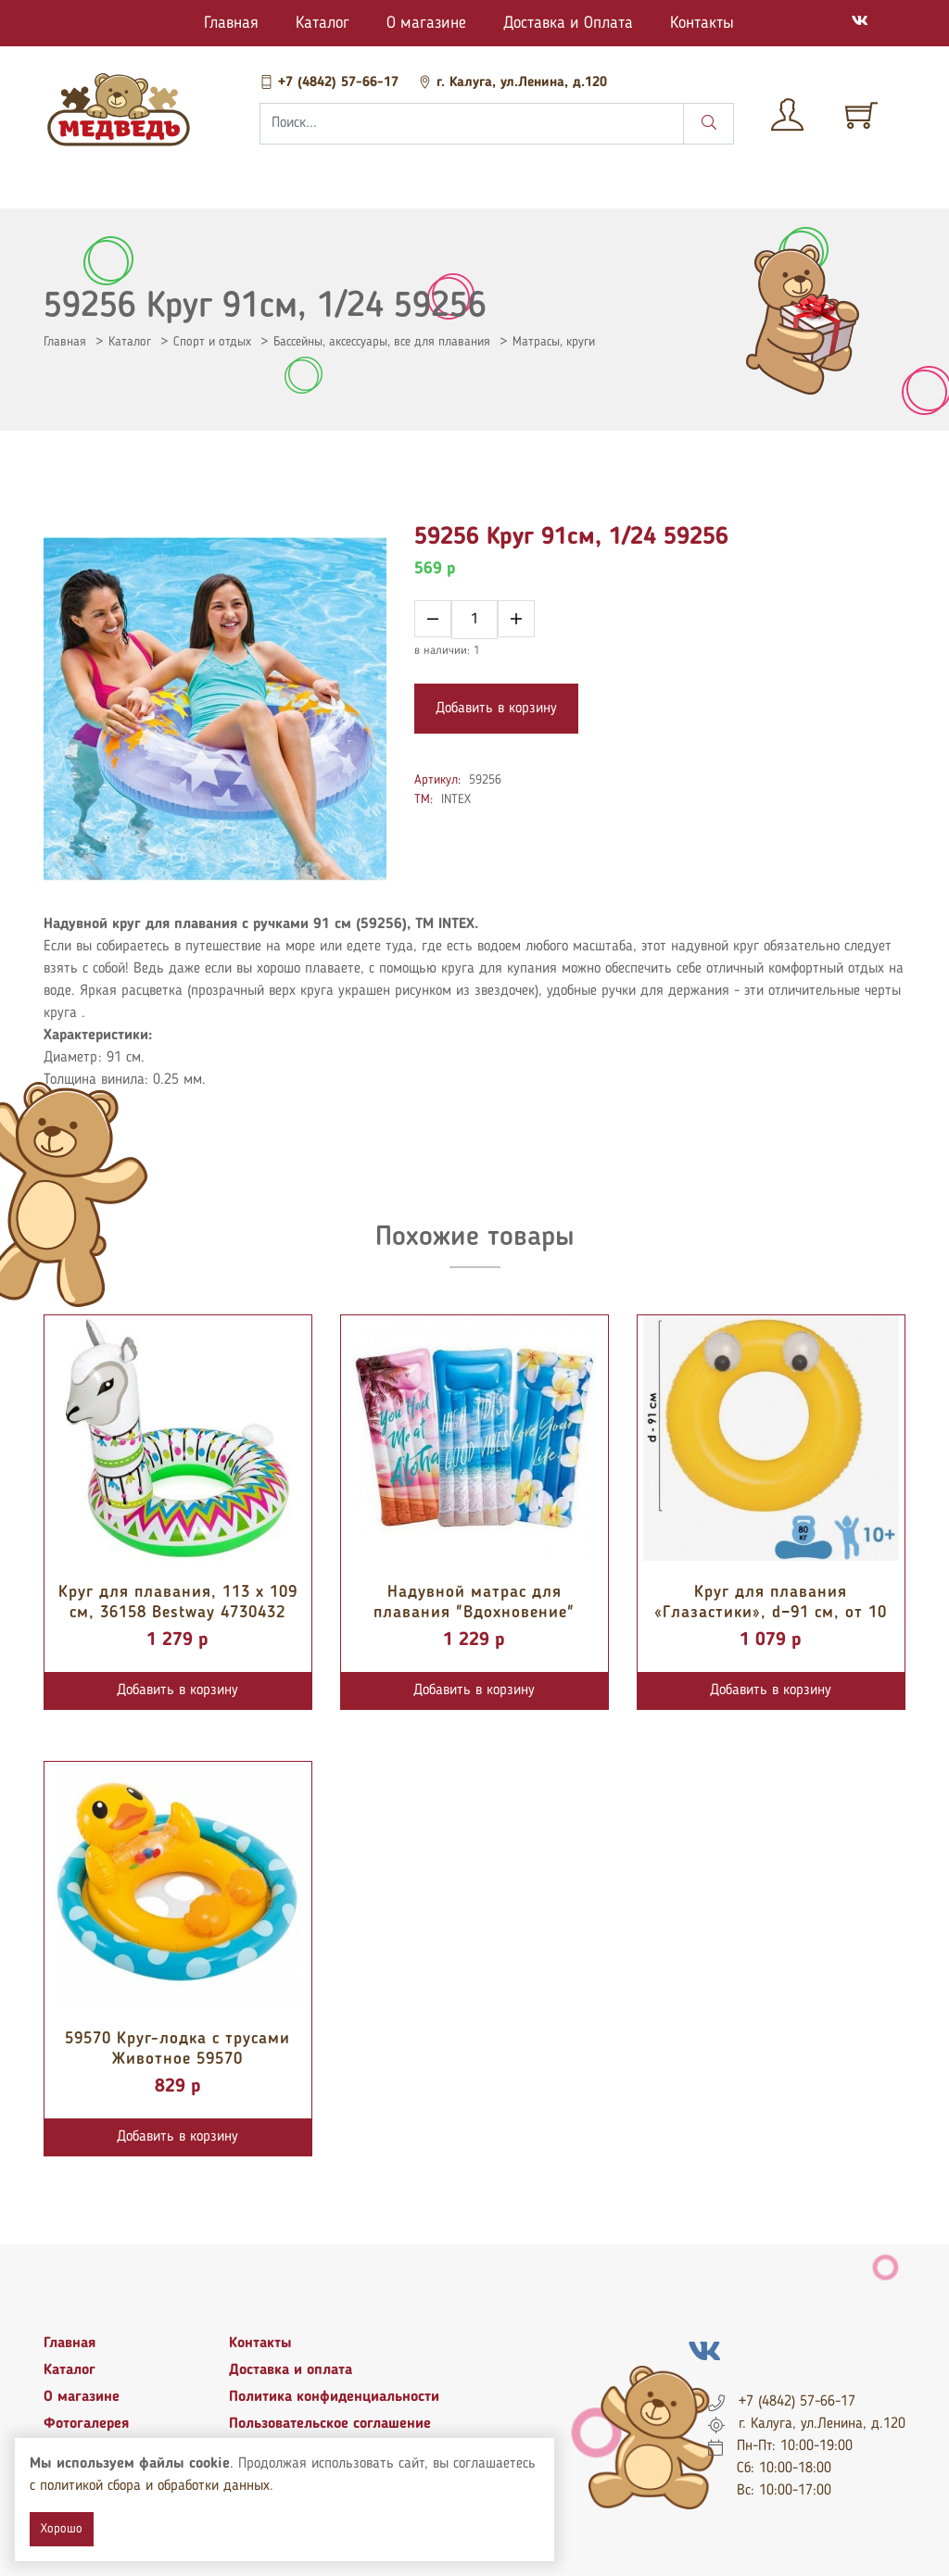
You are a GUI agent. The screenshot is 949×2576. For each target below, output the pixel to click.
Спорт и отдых (212, 341)
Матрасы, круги (553, 341)
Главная (231, 23)
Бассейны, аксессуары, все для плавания (381, 341)
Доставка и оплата (290, 2370)
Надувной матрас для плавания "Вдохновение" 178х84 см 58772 (474, 1612)
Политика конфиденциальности (334, 2397)
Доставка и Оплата (568, 23)
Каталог (322, 23)
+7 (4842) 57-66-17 (331, 83)
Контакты (702, 23)
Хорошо (61, 2528)
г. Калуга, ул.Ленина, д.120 (512, 83)
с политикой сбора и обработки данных (150, 2486)
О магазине (426, 23)
